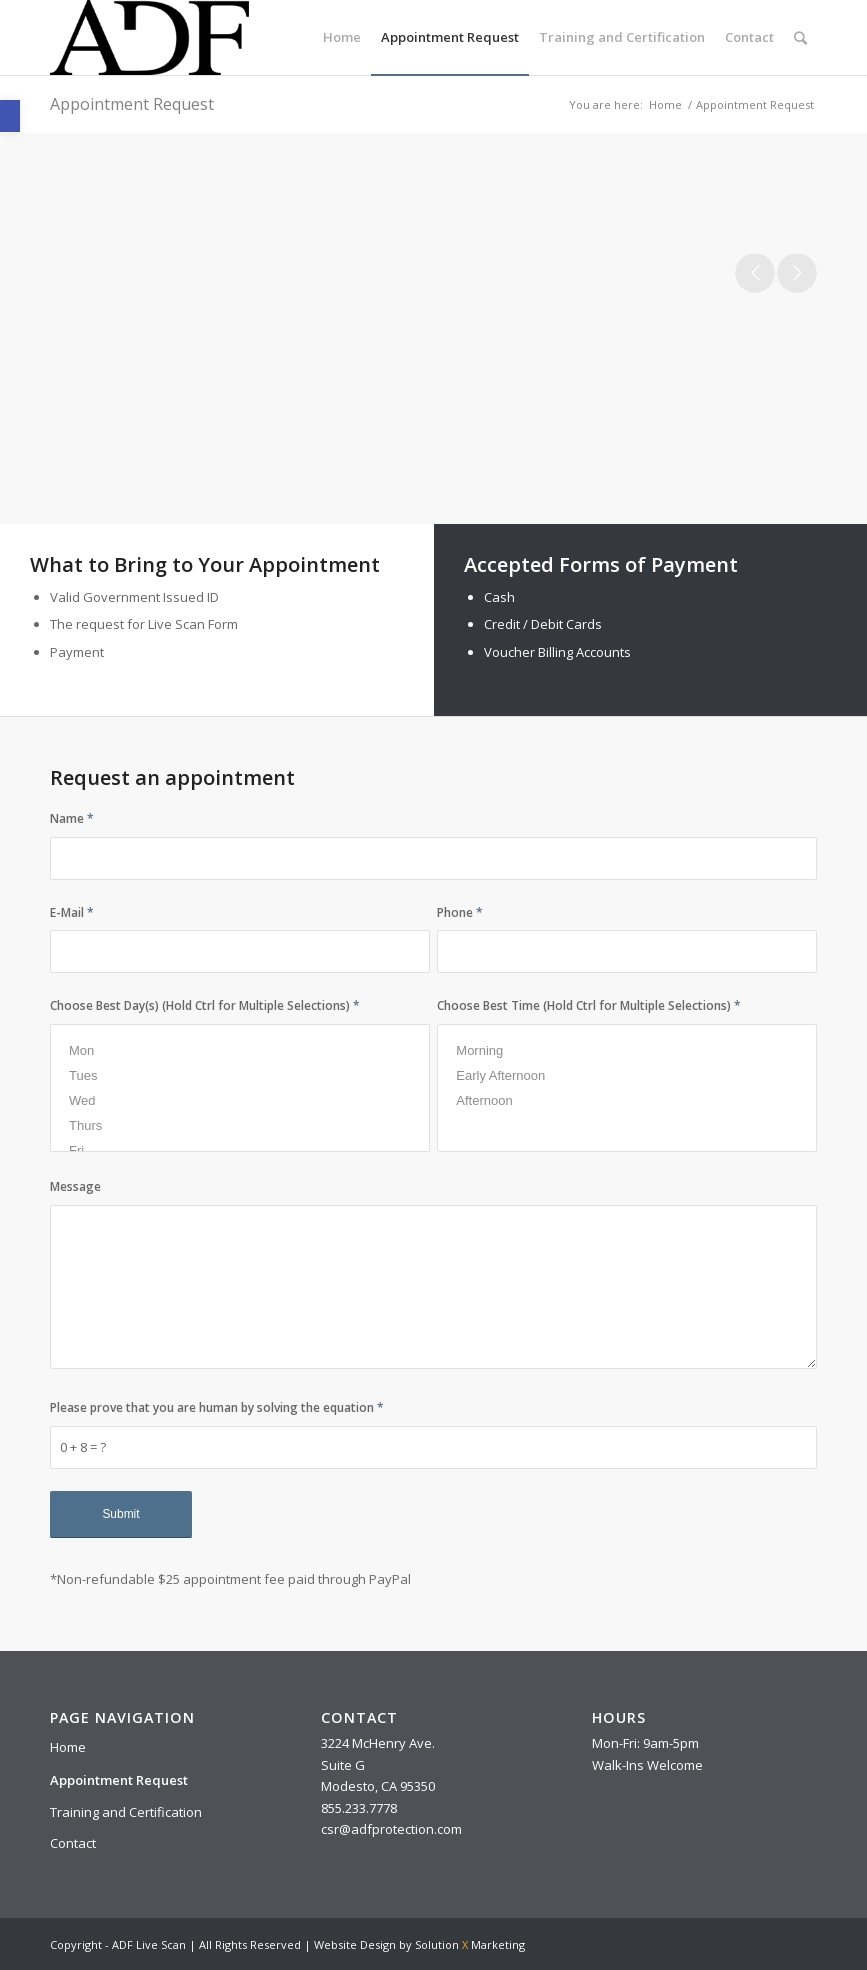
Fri (240, 1150)
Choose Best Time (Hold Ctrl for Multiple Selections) (589, 1005)
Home (665, 104)
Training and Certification (126, 1812)
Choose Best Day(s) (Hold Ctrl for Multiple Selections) (205, 1005)
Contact (73, 1843)
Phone (460, 912)
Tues (240, 1075)
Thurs (240, 1125)
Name (72, 818)
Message (75, 1186)
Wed (240, 1100)
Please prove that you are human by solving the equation (217, 1407)
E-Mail (72, 912)
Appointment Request (132, 104)
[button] (10, 116)
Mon (240, 1050)
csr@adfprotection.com (391, 1829)
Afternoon (627, 1100)
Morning (627, 1050)
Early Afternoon (627, 1075)
